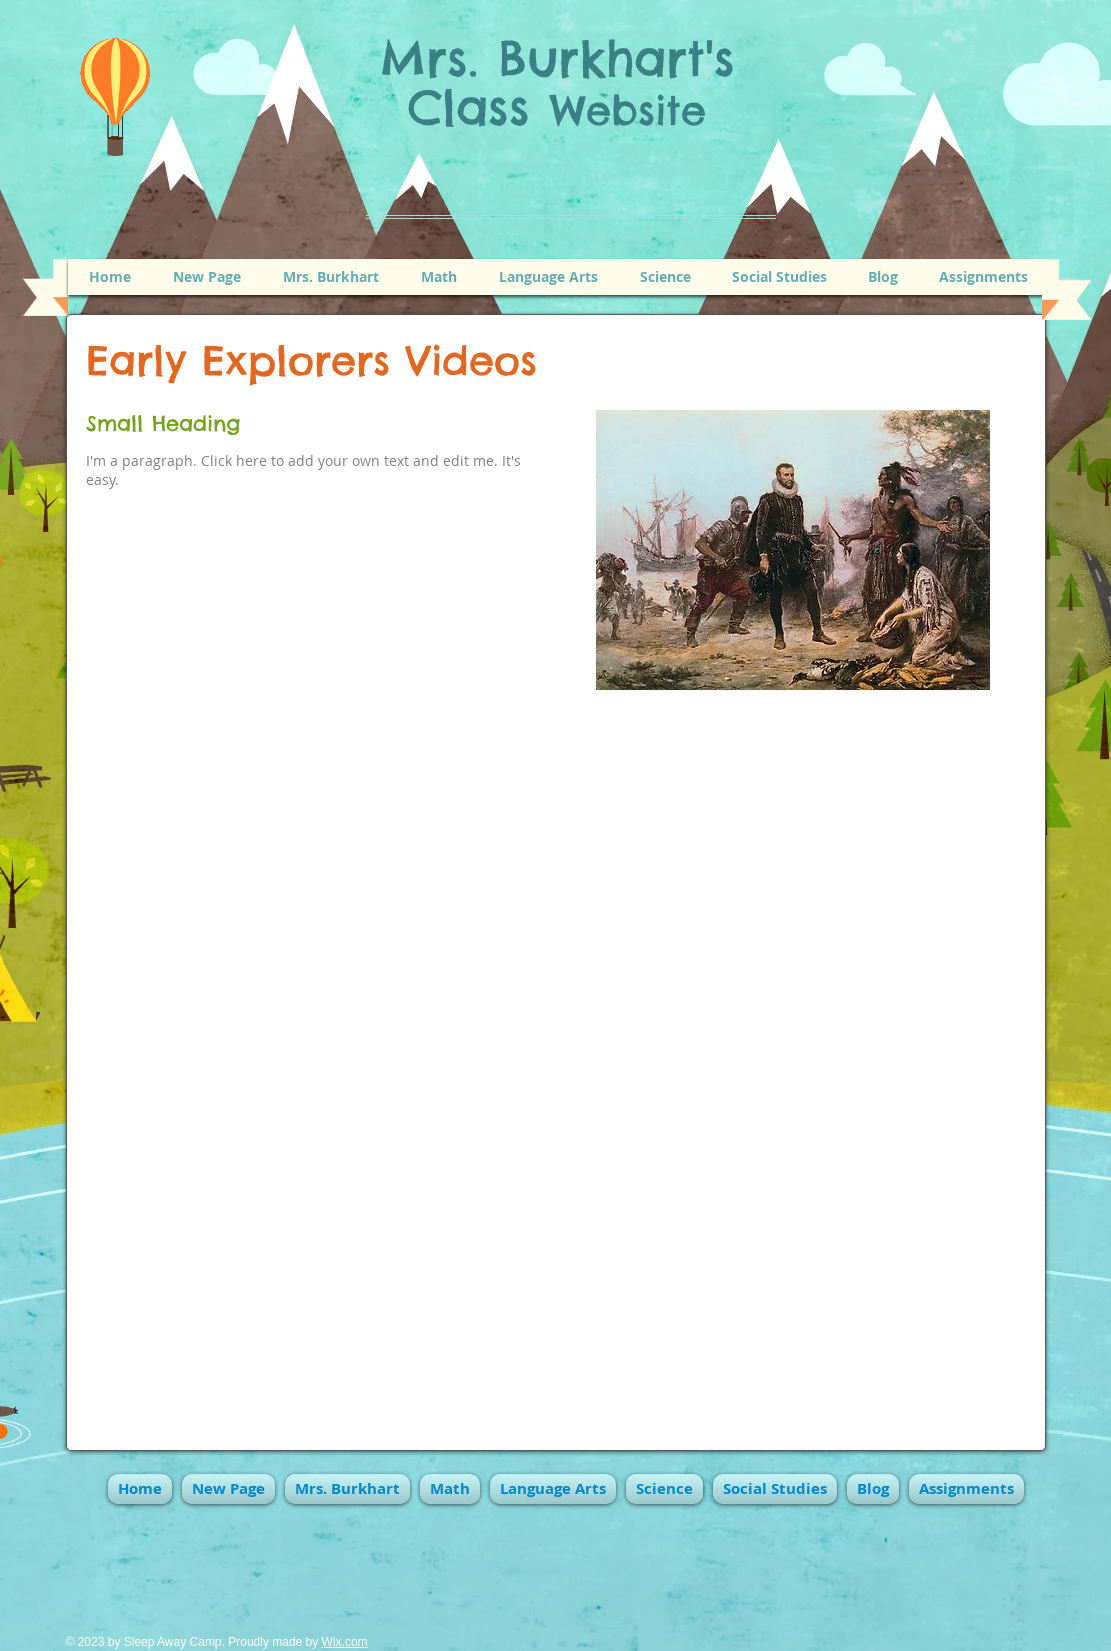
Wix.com (345, 1642)
